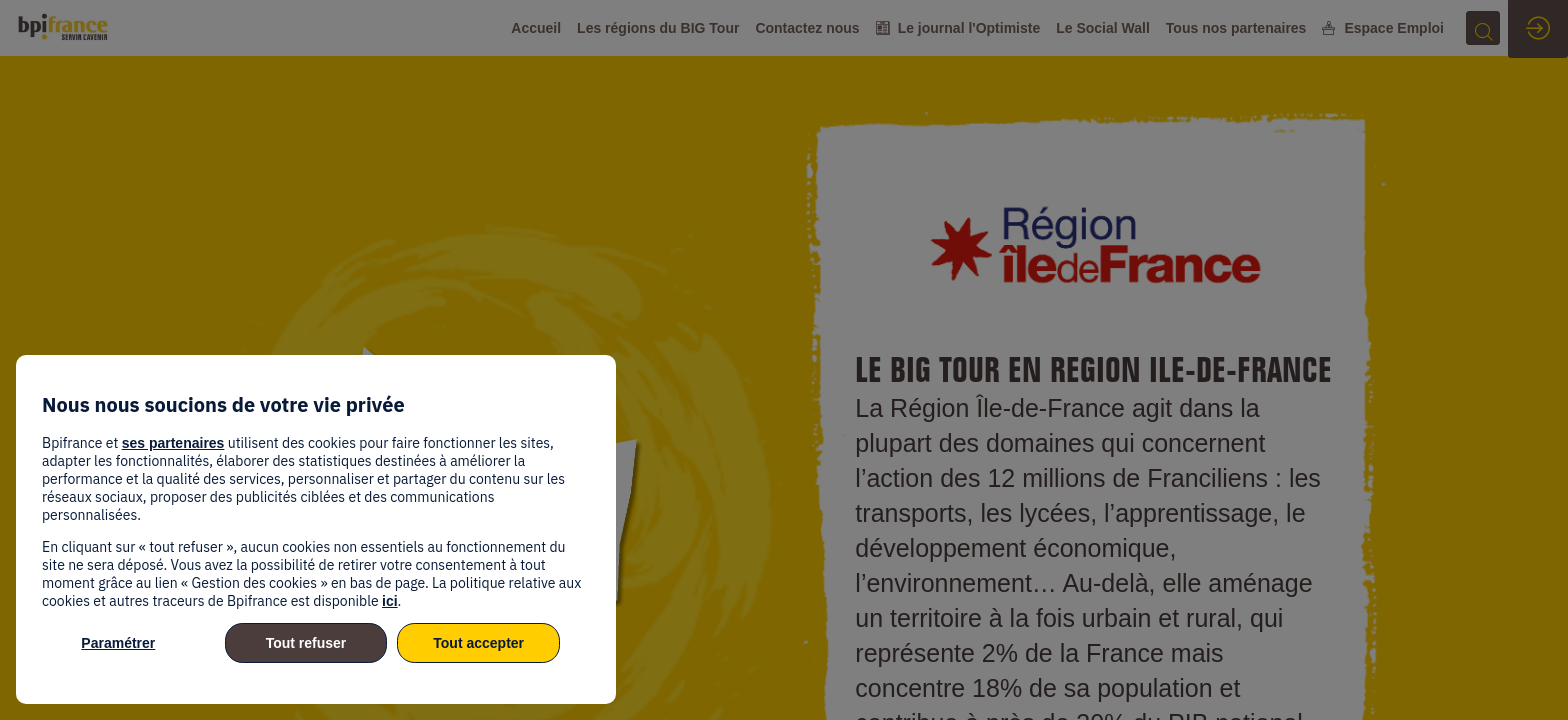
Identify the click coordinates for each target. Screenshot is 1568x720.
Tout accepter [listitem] (478, 643)
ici (390, 601)
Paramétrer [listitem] (118, 643)
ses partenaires (173, 443)
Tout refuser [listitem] (306, 643)
